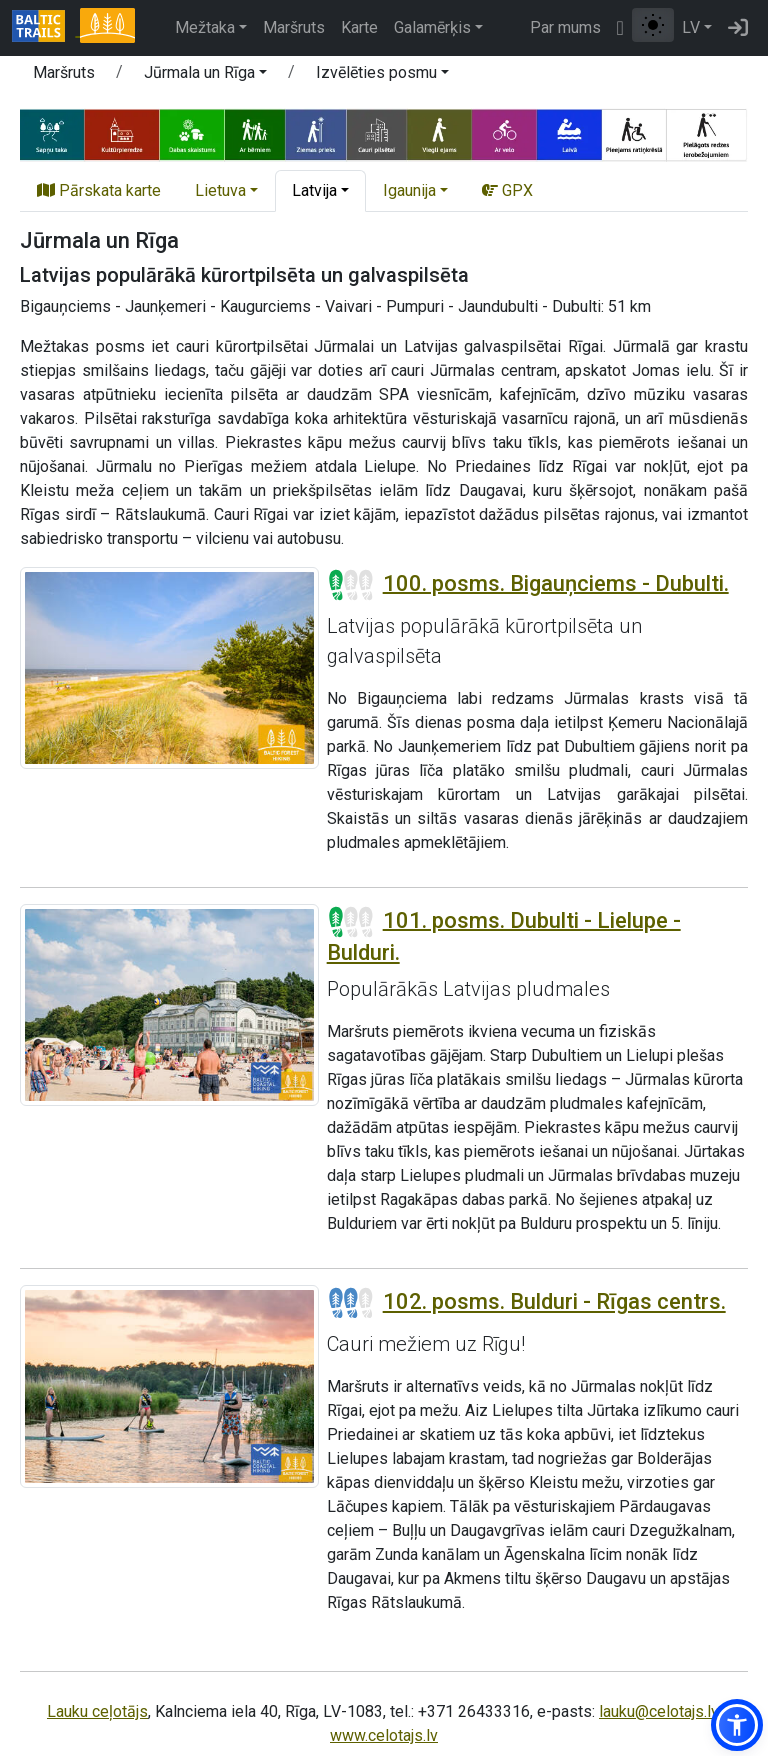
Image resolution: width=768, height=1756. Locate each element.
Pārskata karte (99, 190)
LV (691, 27)
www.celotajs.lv (384, 1735)
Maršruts (294, 27)
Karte (359, 27)
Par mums (565, 27)
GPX (507, 190)
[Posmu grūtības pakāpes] (351, 585)
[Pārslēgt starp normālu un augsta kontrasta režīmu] (653, 25)
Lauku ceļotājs (97, 1711)
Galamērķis (432, 27)
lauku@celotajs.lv (658, 1711)
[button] (205, 76)
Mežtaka (205, 27)
